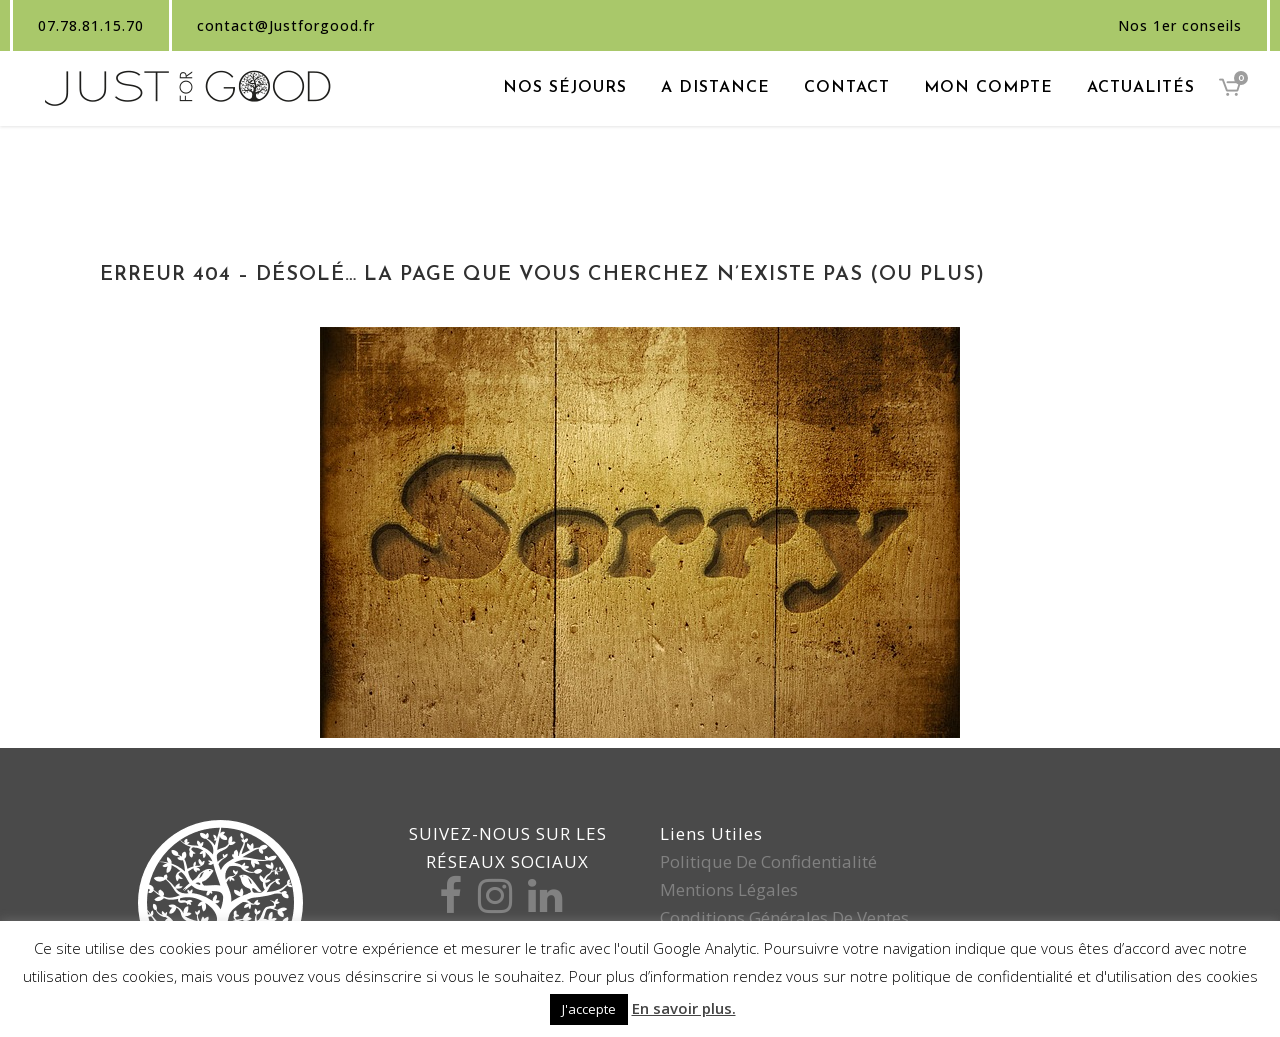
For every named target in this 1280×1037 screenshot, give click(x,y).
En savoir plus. (684, 1008)
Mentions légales (729, 889)
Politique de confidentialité (768, 861)
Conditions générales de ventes (784, 917)
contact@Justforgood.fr (286, 25)
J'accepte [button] (589, 1009)
